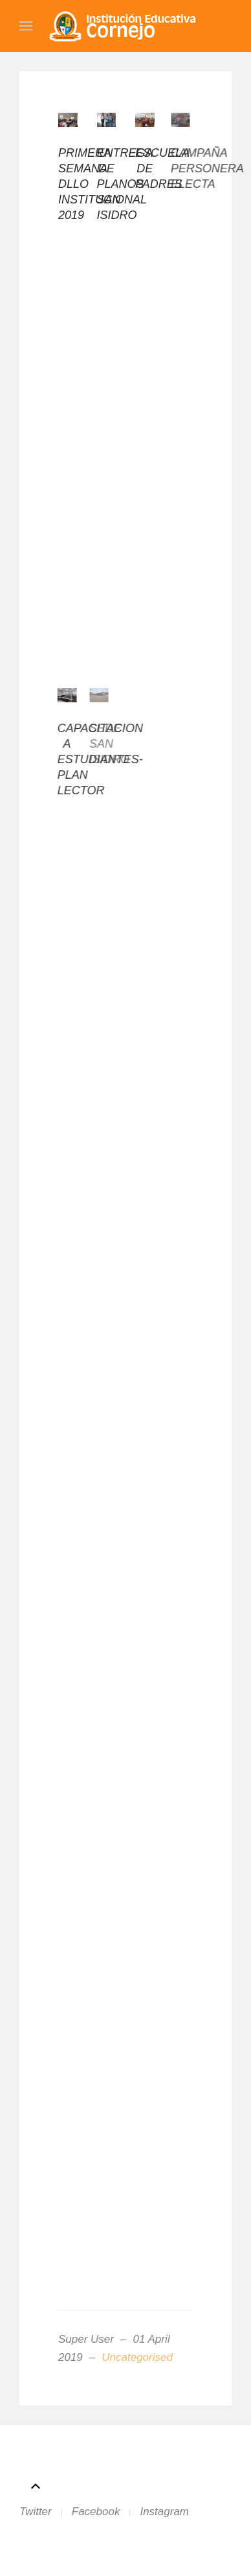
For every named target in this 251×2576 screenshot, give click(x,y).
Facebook (96, 2511)
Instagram (164, 2511)
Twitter (35, 2511)
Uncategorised (137, 2357)
